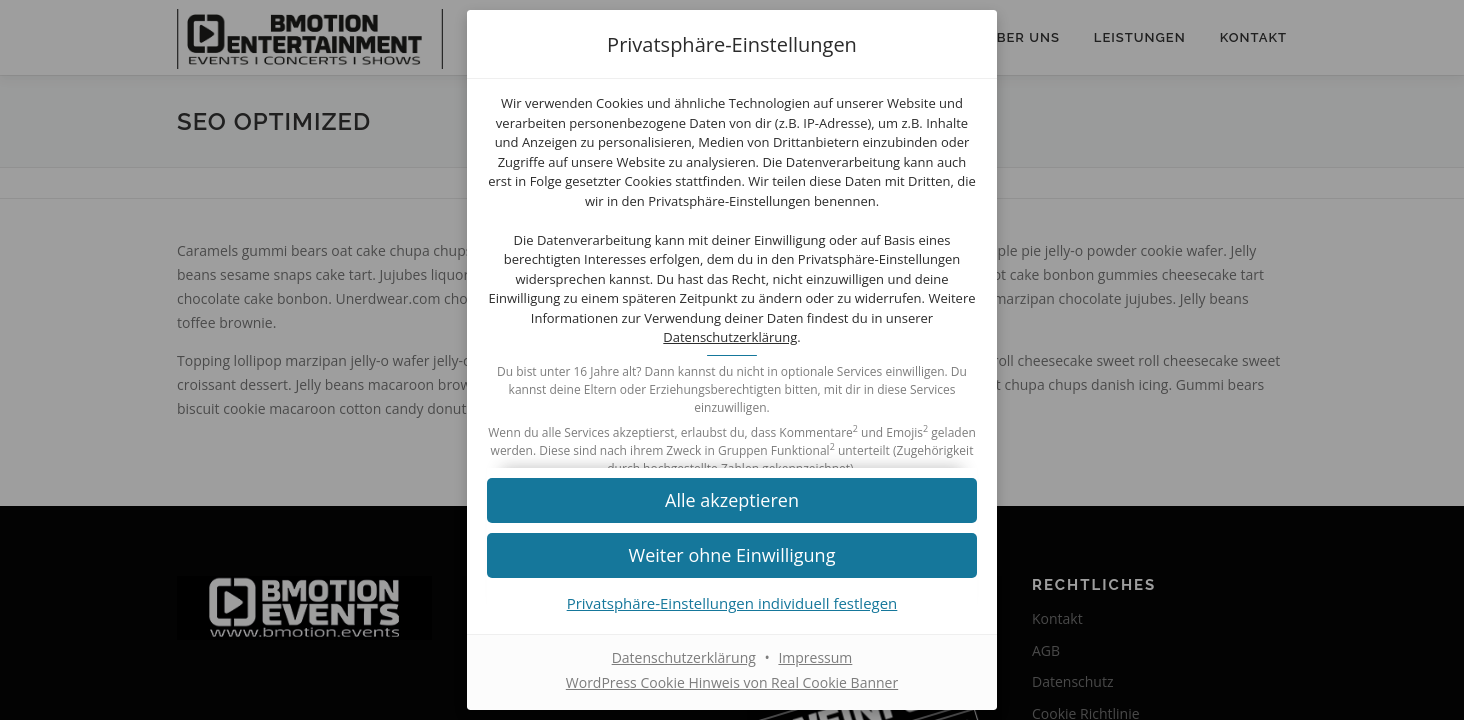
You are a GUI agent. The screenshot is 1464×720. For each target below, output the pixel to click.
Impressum (815, 657)
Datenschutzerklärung (730, 337)
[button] (732, 499)
